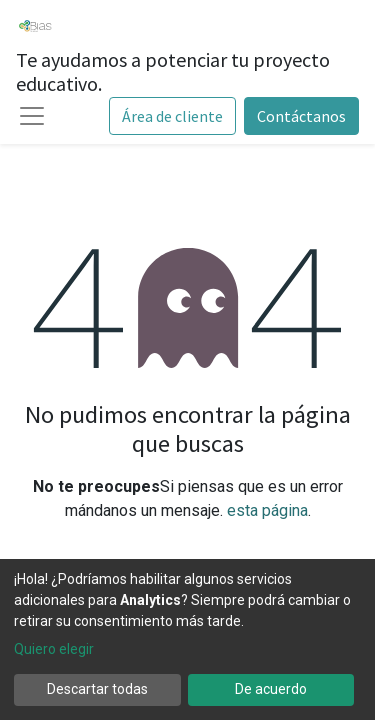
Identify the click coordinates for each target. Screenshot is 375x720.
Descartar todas (97, 689)
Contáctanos (301, 116)
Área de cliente (172, 116)
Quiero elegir (54, 649)
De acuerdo (271, 689)
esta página (267, 510)
